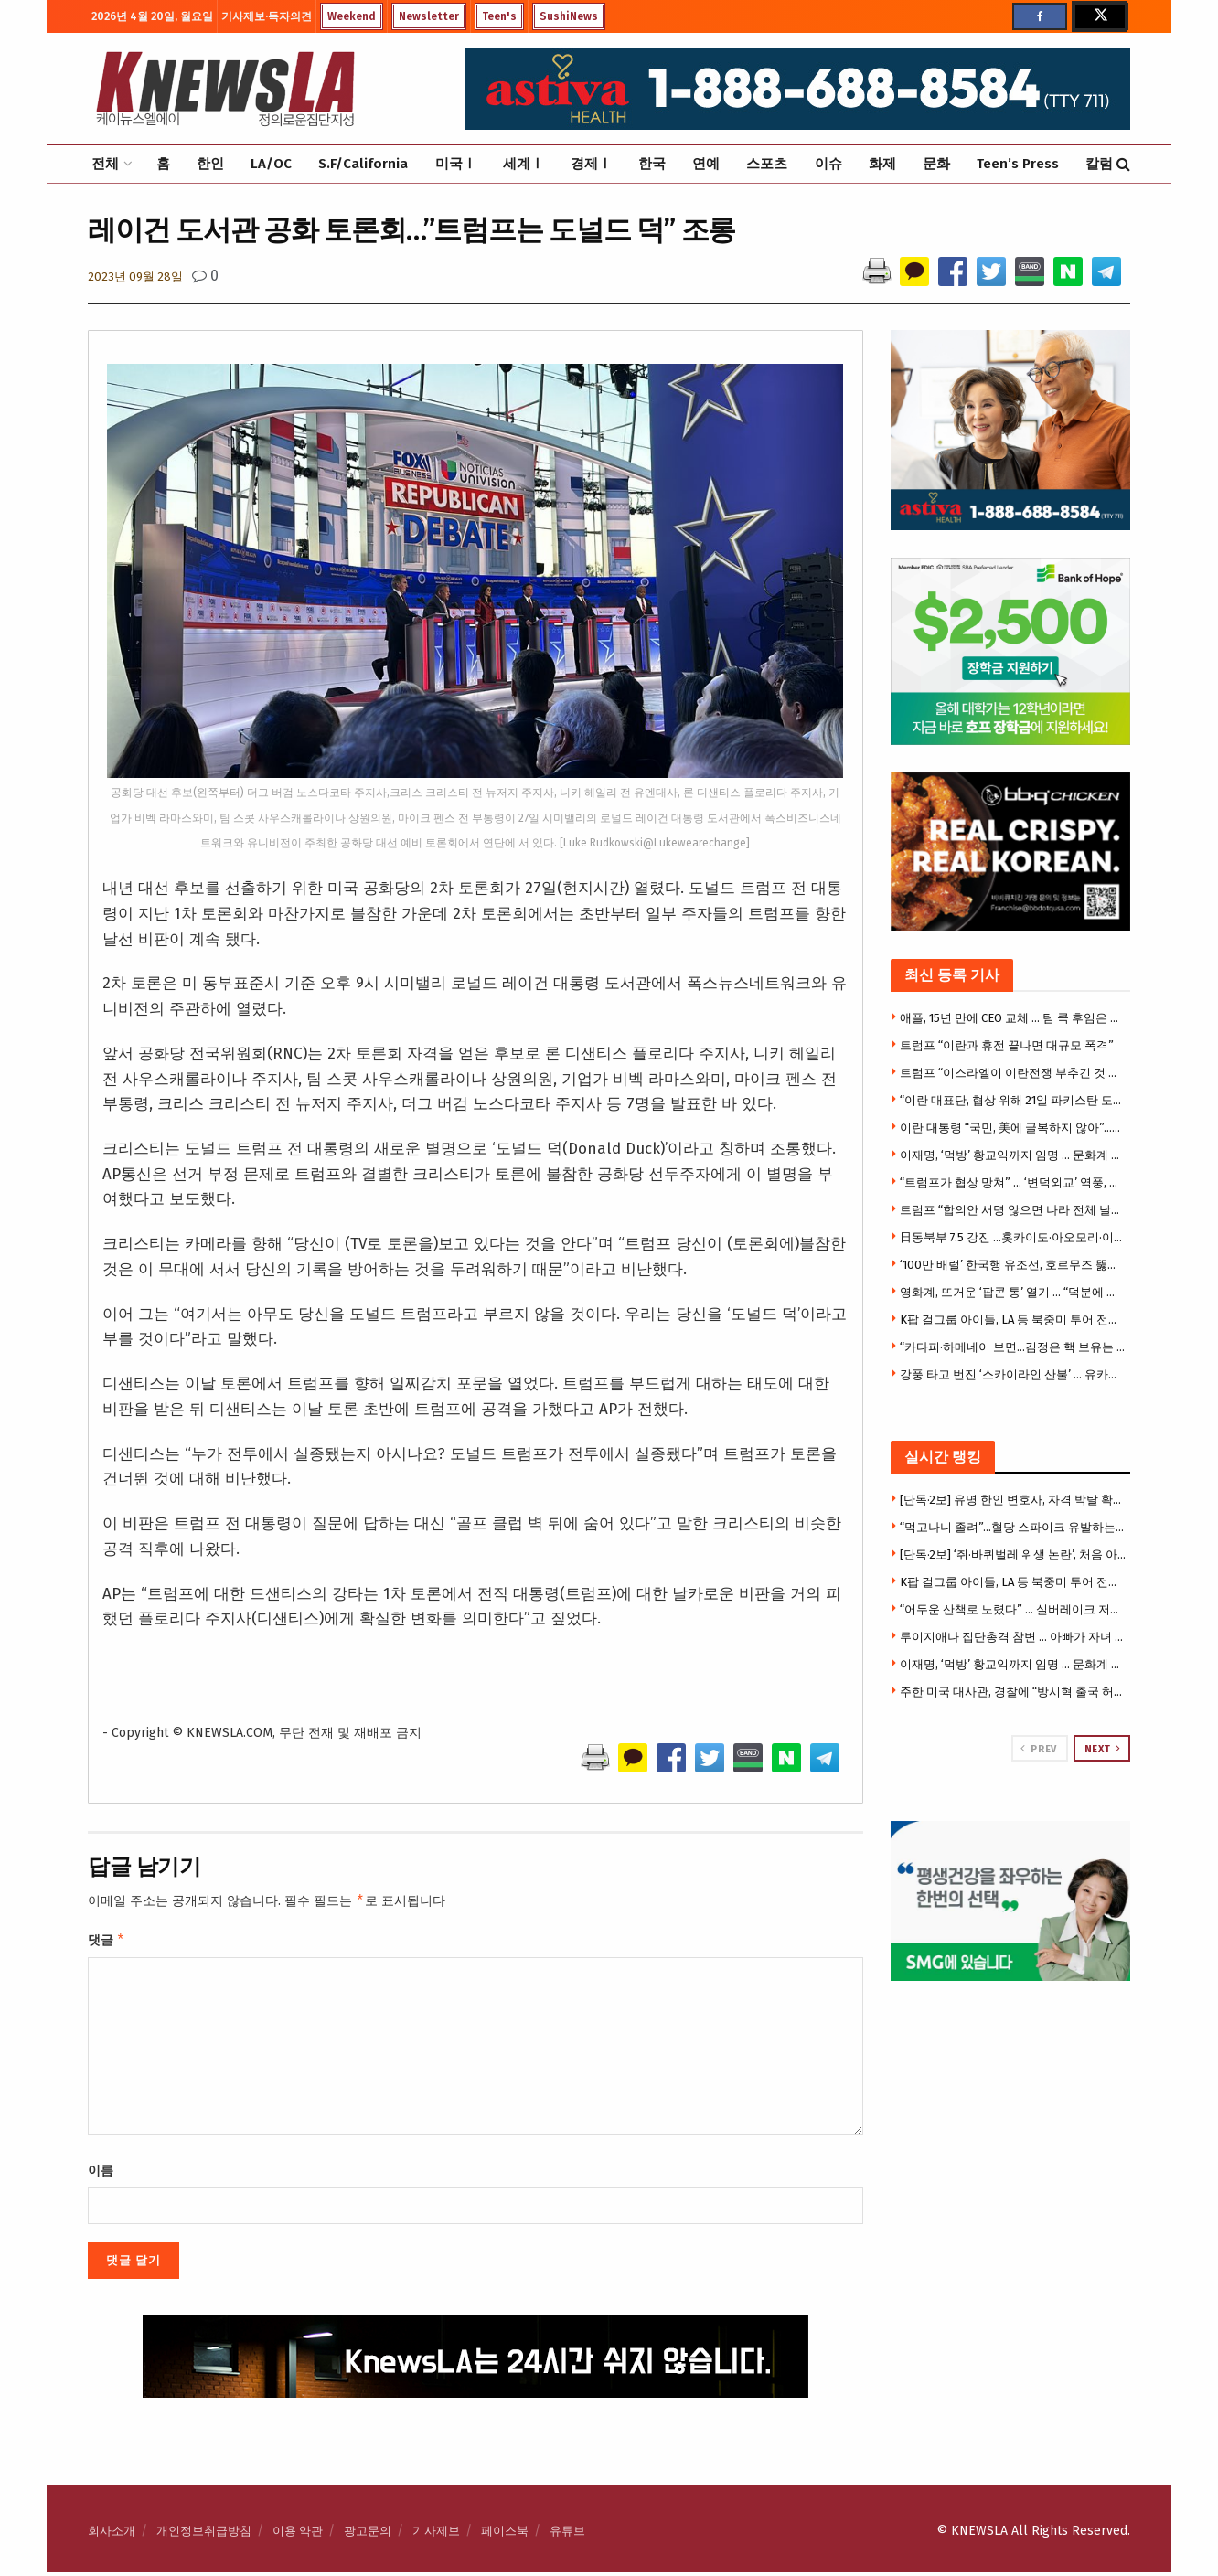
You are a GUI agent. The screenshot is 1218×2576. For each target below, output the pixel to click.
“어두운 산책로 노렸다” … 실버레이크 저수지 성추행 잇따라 (1013, 1609)
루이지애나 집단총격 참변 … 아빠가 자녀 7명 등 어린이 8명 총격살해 (1013, 1637)
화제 (882, 163)
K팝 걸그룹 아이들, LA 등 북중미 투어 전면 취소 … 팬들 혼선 (1013, 1319)
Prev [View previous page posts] (1038, 1748)
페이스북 (505, 2534)
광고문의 (367, 2534)
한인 (210, 163)
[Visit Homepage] (225, 88)
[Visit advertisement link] (1011, 1901)
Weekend (351, 16)
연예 (706, 163)
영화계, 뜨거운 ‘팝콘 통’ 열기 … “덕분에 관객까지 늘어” (1013, 1292)
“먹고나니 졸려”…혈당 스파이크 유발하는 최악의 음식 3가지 (1013, 1527)
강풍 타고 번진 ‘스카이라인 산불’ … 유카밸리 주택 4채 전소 (1013, 1374)
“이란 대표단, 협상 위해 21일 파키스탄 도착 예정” (1013, 1100)
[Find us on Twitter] (1099, 16)
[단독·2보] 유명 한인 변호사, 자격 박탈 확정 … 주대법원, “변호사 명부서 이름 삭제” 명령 (1013, 1499)
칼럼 (1099, 163)
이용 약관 (297, 2534)
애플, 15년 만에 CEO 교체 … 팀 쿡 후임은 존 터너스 (1013, 1018)
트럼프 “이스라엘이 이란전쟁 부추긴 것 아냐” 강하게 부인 (1013, 1073)
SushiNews (569, 16)
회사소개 (111, 2534)
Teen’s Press (1018, 163)
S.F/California (363, 163)
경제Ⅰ (591, 163)
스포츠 (766, 163)
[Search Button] (1123, 164)
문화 (936, 163)
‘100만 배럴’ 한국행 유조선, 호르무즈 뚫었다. (1013, 1265)
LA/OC (271, 163)
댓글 (106, 1942)
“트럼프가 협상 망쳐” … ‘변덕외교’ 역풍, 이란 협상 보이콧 (1013, 1182)
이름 (100, 2174)
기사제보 (436, 2534)
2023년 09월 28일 (135, 276)
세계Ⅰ (523, 163)
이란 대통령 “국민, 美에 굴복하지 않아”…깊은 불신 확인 (1013, 1127)
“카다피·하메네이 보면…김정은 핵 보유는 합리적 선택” (1013, 1347)
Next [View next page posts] (1102, 1748)
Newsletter (429, 16)
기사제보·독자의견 (266, 16)
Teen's (499, 16)
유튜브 (567, 2534)
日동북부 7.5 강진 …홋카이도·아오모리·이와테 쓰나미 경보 (1013, 1237)
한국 (652, 163)
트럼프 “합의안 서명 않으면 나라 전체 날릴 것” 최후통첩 (1013, 1210)
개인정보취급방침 (203, 2534)
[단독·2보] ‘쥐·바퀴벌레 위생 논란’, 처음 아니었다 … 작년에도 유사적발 (1013, 1554)
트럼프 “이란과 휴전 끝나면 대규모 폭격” (1007, 1045)
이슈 (828, 163)
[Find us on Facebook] (1039, 16)
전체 (105, 163)
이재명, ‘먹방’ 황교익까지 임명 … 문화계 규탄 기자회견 (1013, 1155)
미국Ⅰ (455, 163)
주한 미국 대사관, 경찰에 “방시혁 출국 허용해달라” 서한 (1013, 1691)
